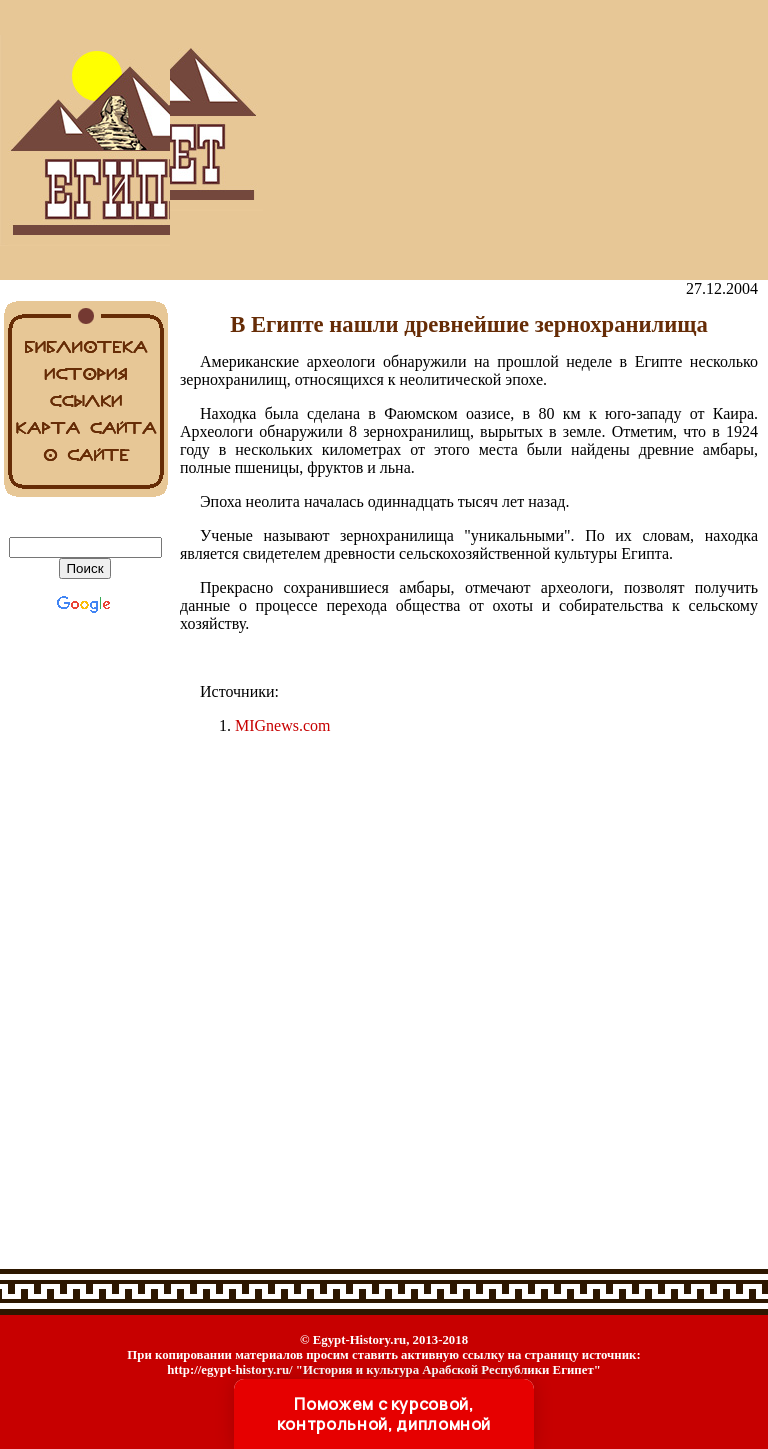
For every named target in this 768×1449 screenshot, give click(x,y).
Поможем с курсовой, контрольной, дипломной (384, 1414)
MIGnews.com (283, 725)
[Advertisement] (469, 140)
